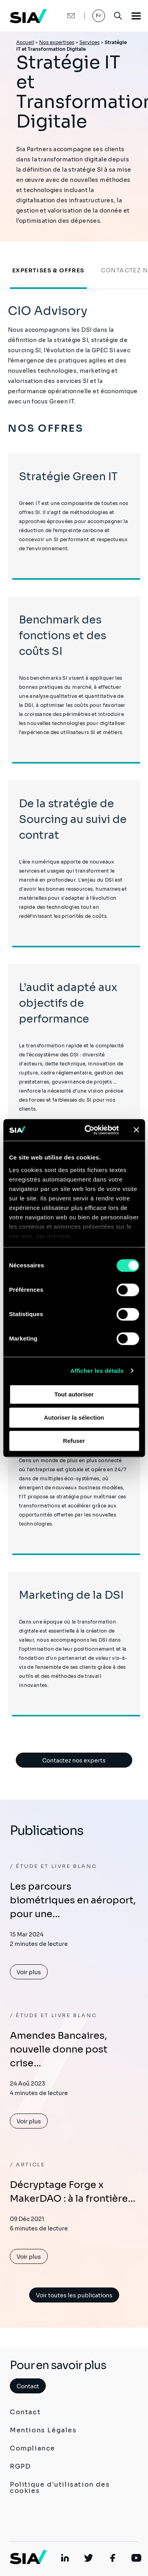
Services (89, 42)
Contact (28, 2386)
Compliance (32, 2448)
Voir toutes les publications (74, 2295)
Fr (99, 15)
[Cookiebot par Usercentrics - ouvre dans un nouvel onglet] (88, 1130)
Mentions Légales (43, 2430)
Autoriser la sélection (74, 1417)
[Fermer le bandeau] (136, 1130)
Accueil (25, 42)
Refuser (74, 1440)
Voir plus (29, 1972)
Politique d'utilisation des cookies (60, 2487)
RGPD (20, 2466)
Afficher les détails (97, 1370)
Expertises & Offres (48, 270)
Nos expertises (56, 42)
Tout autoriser (74, 1394)
